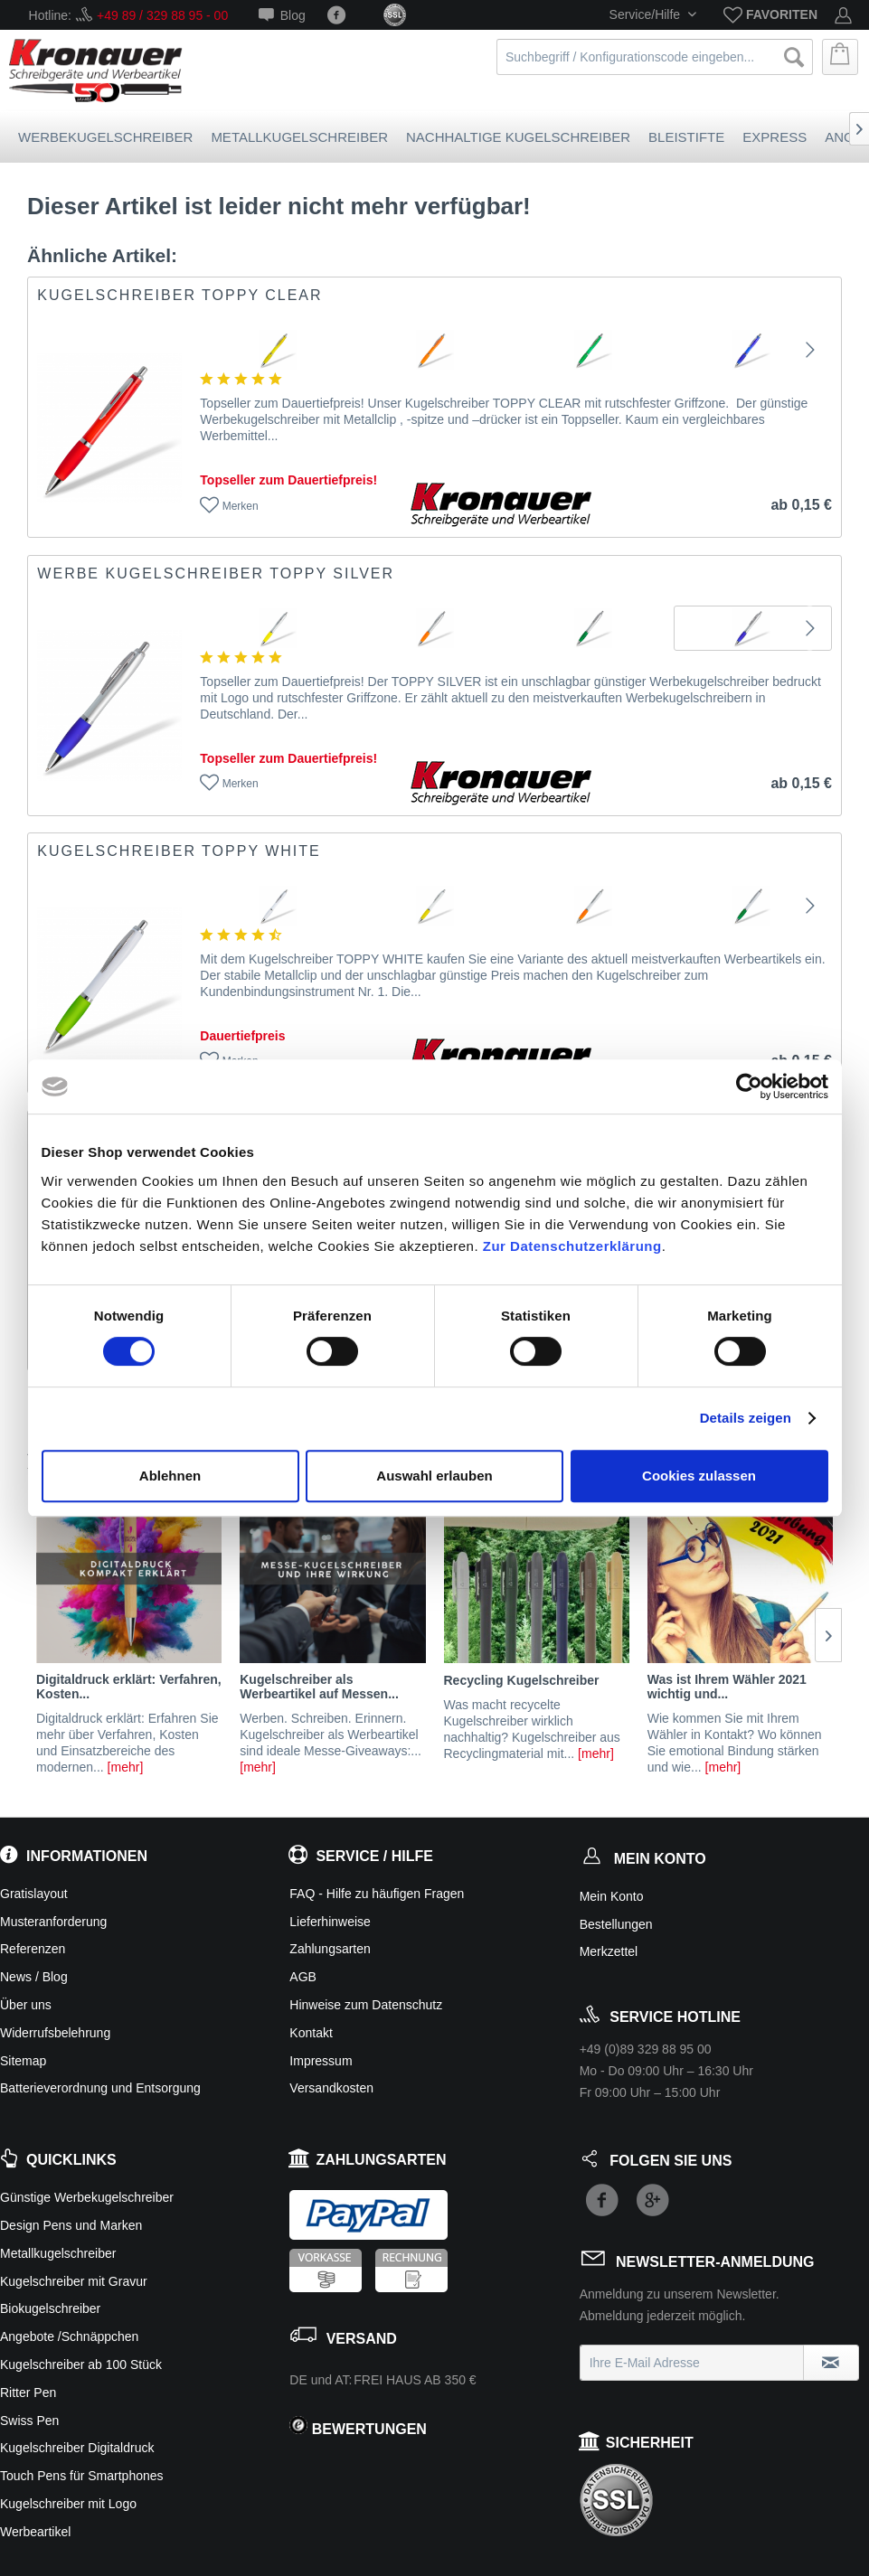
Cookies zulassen (699, 1475)
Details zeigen (745, 1417)
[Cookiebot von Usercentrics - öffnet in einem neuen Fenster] (749, 1086)
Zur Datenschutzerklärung (572, 1246)
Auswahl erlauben (434, 1475)
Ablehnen (170, 1475)
